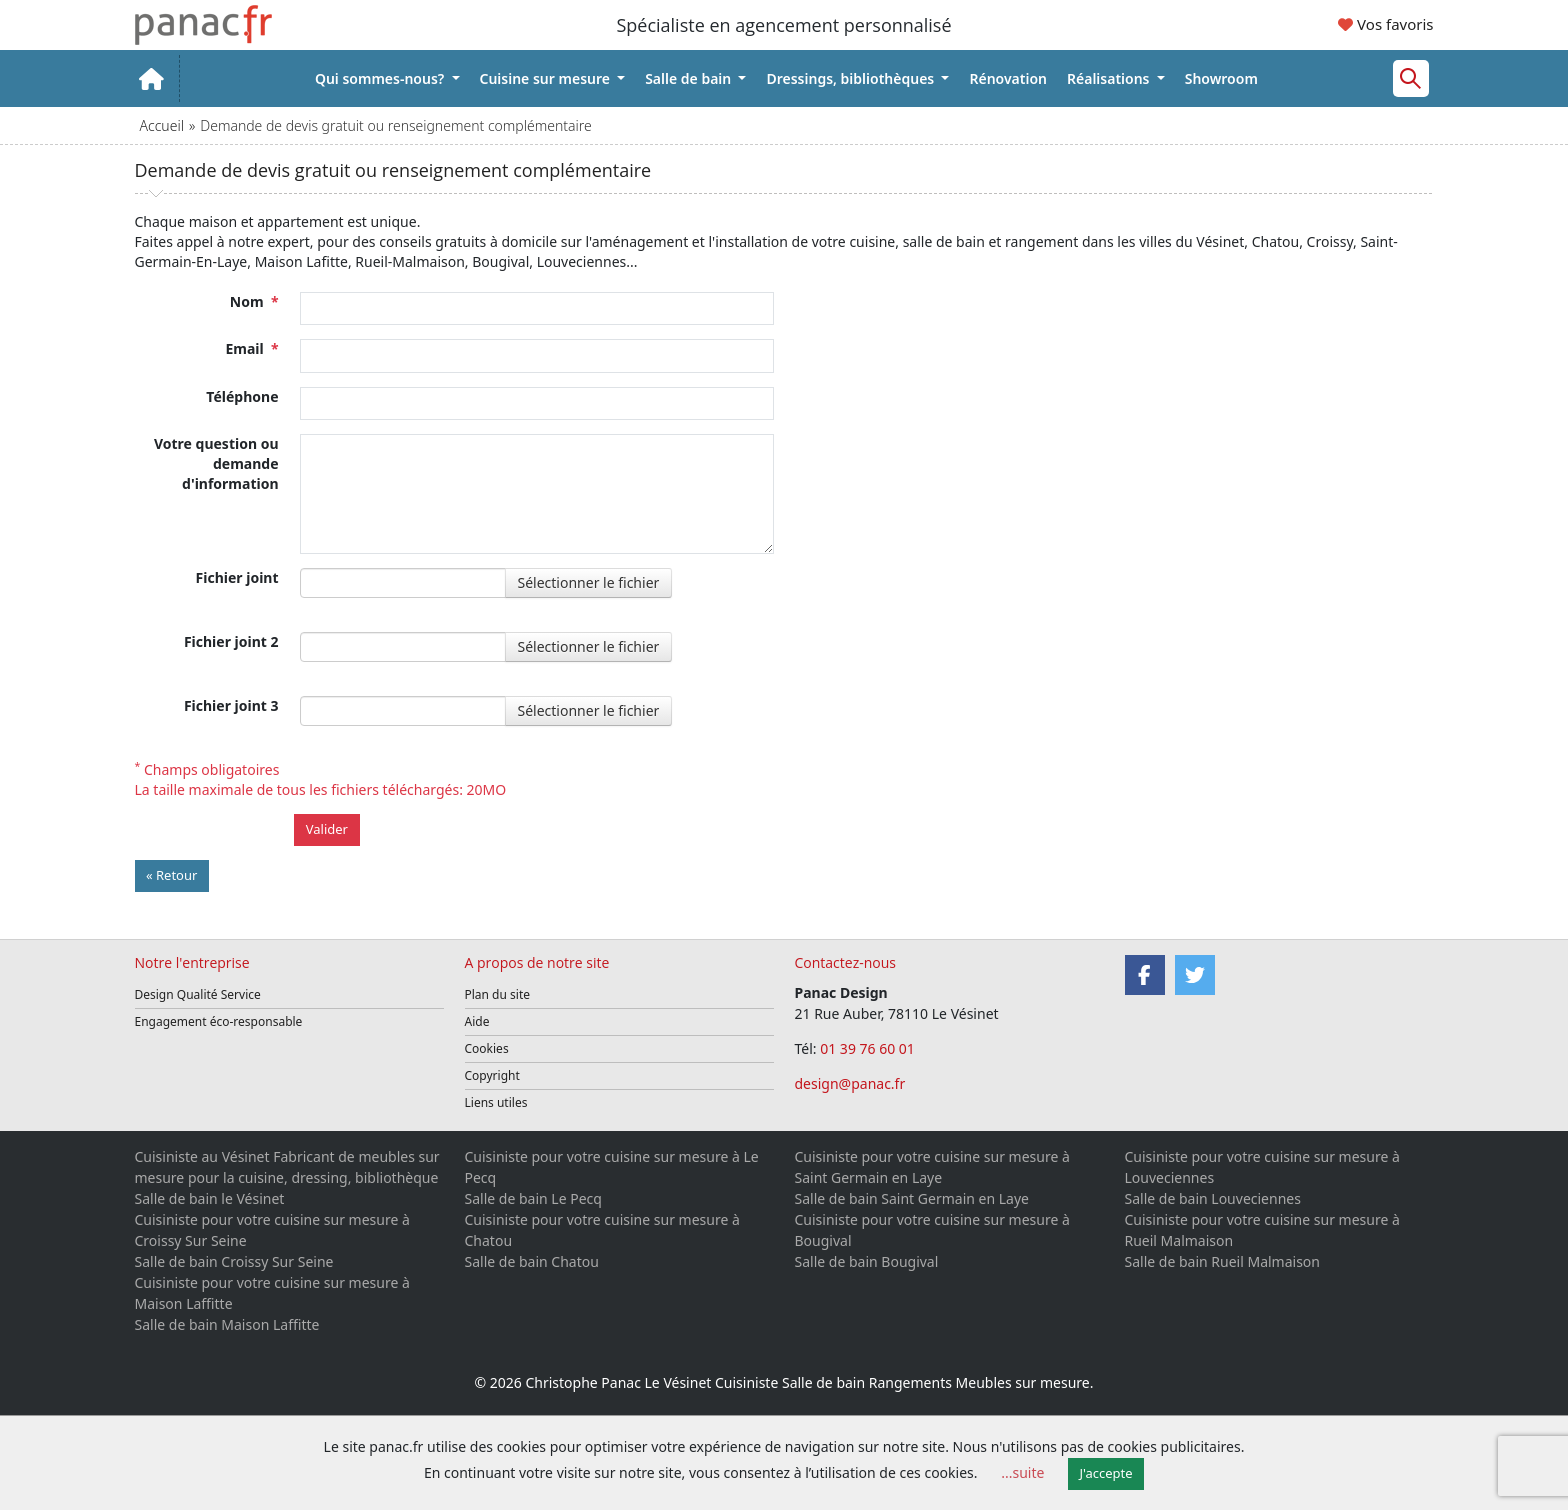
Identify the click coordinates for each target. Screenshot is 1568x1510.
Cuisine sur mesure (547, 78)
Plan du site (498, 994)
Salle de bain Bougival (867, 1261)
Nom (254, 301)
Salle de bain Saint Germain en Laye (912, 1198)
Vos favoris (1385, 24)
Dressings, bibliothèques (851, 78)
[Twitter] (1195, 975)
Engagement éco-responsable (219, 1021)
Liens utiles (496, 1102)
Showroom (1221, 78)
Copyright (492, 1075)
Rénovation (1008, 78)
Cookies (487, 1048)
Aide (477, 1021)
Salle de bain (690, 78)
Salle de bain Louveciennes (1213, 1198)
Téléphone (242, 396)
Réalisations (1110, 78)
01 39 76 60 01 (869, 1048)
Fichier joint (237, 577)
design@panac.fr (850, 1083)
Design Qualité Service (198, 994)
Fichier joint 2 (231, 641)
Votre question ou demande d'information (216, 463)
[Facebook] (1145, 975)
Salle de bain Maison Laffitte (227, 1324)
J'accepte (1106, 1473)
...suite (1022, 1472)
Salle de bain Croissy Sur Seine (234, 1261)
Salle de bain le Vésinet (210, 1198)
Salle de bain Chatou (532, 1261)
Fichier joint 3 (231, 705)
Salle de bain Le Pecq (533, 1198)
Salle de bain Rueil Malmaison (1222, 1261)
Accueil (162, 125)
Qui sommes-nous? (381, 78)
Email (251, 348)
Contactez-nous (846, 962)
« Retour (171, 875)
